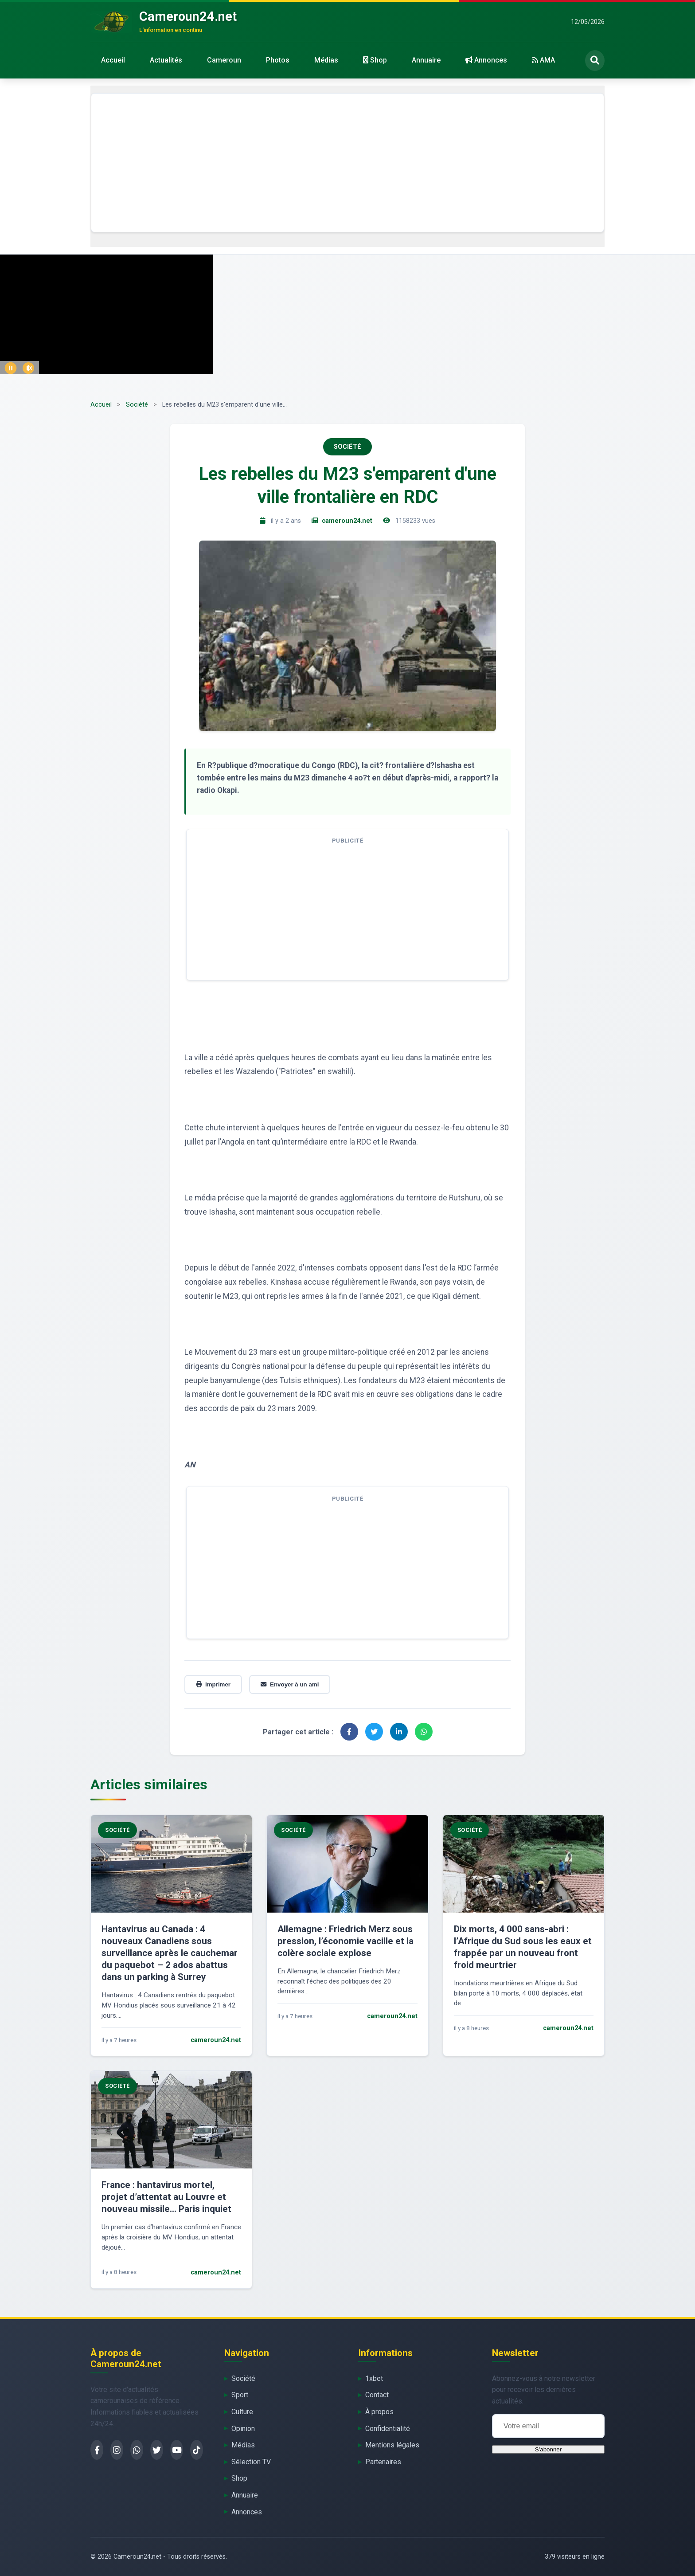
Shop (375, 60)
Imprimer (213, 1684)
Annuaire (426, 60)
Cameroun (224, 60)
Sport (239, 2395)
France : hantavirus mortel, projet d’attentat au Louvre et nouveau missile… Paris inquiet (166, 2197)
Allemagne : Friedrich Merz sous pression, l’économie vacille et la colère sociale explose (345, 1941)
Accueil (113, 60)
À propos (379, 2411)
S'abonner (548, 2449)
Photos (277, 60)
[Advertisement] (347, 163)
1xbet (374, 2378)
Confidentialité (387, 2428)
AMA (543, 60)
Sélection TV (251, 2462)
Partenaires (383, 2462)
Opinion (243, 2428)
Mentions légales (392, 2445)
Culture (242, 2411)
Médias (326, 60)
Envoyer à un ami (290, 1684)
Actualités (166, 60)
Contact (377, 2395)
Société (137, 404)
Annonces (486, 60)
